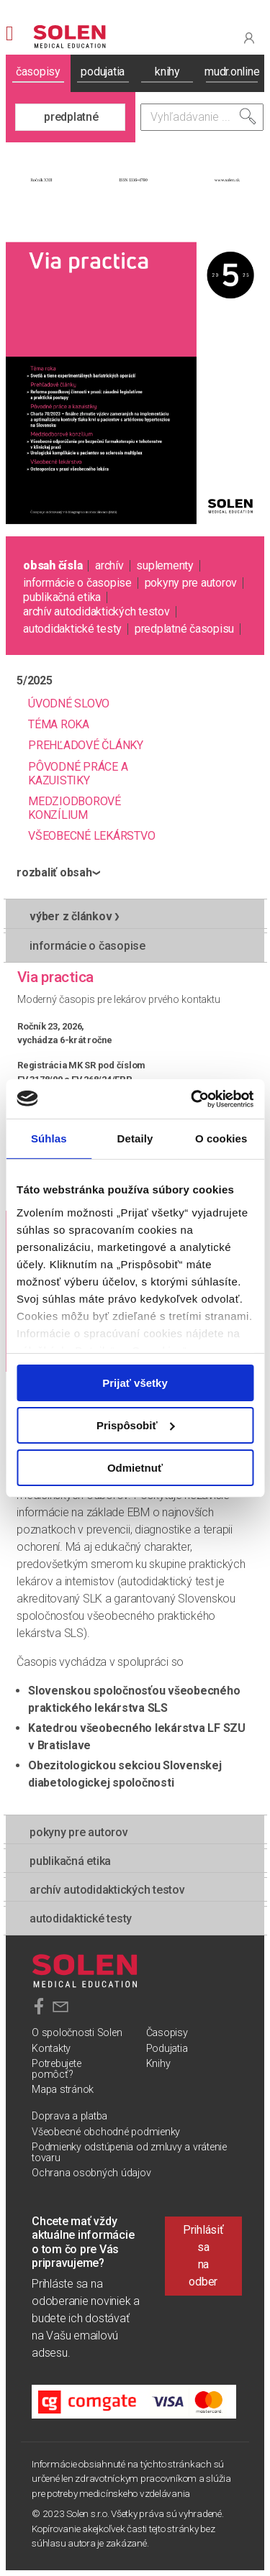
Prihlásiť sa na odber (203, 2255)
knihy (167, 71)
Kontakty (51, 2049)
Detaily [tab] (135, 1138)
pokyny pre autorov (191, 583)
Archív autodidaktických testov (96, 611)
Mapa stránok (63, 2090)
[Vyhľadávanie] (202, 117)
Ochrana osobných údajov (91, 2173)
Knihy (158, 2064)
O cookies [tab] (221, 1138)
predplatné (71, 117)
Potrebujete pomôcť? (56, 2069)
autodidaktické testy (72, 629)
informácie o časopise (77, 583)
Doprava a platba (69, 2116)
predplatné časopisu (184, 629)
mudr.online (231, 71)
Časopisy (167, 2033)
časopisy (38, 71)
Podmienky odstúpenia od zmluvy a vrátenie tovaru (129, 2152)
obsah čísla (52, 565)
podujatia (103, 71)
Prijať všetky (135, 1383)
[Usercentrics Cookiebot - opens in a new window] (192, 1098)
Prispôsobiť (135, 1425)
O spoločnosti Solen (77, 2033)
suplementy (165, 565)
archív (109, 565)
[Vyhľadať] (248, 116)
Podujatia (167, 2049)
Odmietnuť (135, 1467)
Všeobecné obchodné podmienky (106, 2132)
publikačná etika (62, 597)
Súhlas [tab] (49, 1138)
